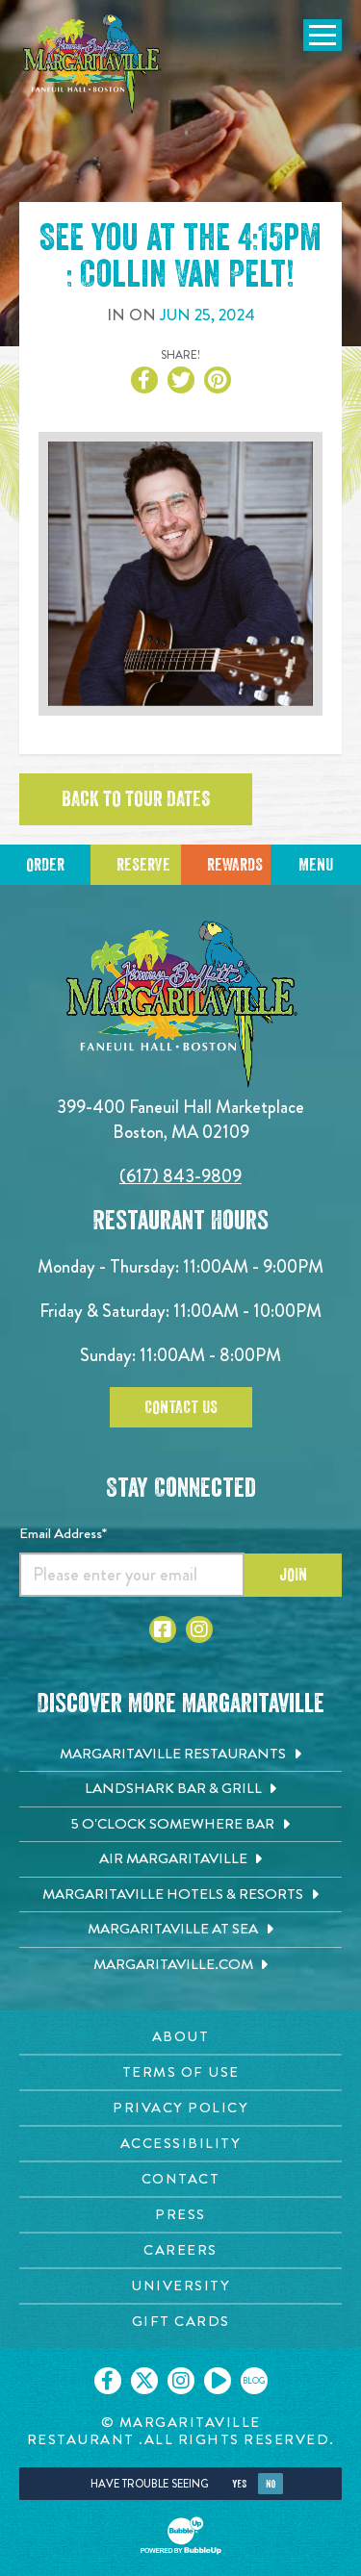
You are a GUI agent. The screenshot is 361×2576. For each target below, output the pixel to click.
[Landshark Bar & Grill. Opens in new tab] (180, 1789)
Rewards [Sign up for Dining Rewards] (235, 864)
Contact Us (181, 1407)
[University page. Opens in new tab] (180, 2286)
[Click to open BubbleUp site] (181, 2535)
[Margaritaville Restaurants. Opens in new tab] (180, 1754)
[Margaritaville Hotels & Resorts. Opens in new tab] (180, 1895)
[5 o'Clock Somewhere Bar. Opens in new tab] (180, 1824)
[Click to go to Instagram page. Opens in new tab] (199, 1629)
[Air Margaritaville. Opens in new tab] (180, 1859)
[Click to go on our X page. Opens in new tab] (144, 2380)
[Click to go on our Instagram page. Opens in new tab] (181, 2380)
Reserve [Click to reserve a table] (143, 864)
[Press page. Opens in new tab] (180, 2215)
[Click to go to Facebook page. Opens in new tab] (162, 1629)
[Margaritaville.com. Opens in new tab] (180, 1965)
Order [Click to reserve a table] (45, 864)
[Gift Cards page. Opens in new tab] (180, 2321)
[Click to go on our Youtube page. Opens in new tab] (217, 2380)
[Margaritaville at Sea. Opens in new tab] (180, 1929)
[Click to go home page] (91, 64)
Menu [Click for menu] (315, 864)
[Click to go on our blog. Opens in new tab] (254, 2380)
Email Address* (63, 1533)
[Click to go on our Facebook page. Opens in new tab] (107, 2380)
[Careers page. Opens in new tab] (180, 2250)
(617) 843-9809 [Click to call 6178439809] (180, 1176)
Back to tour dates (136, 799)
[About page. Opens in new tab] (180, 2037)
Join (293, 1574)
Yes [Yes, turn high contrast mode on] (239, 2484)
